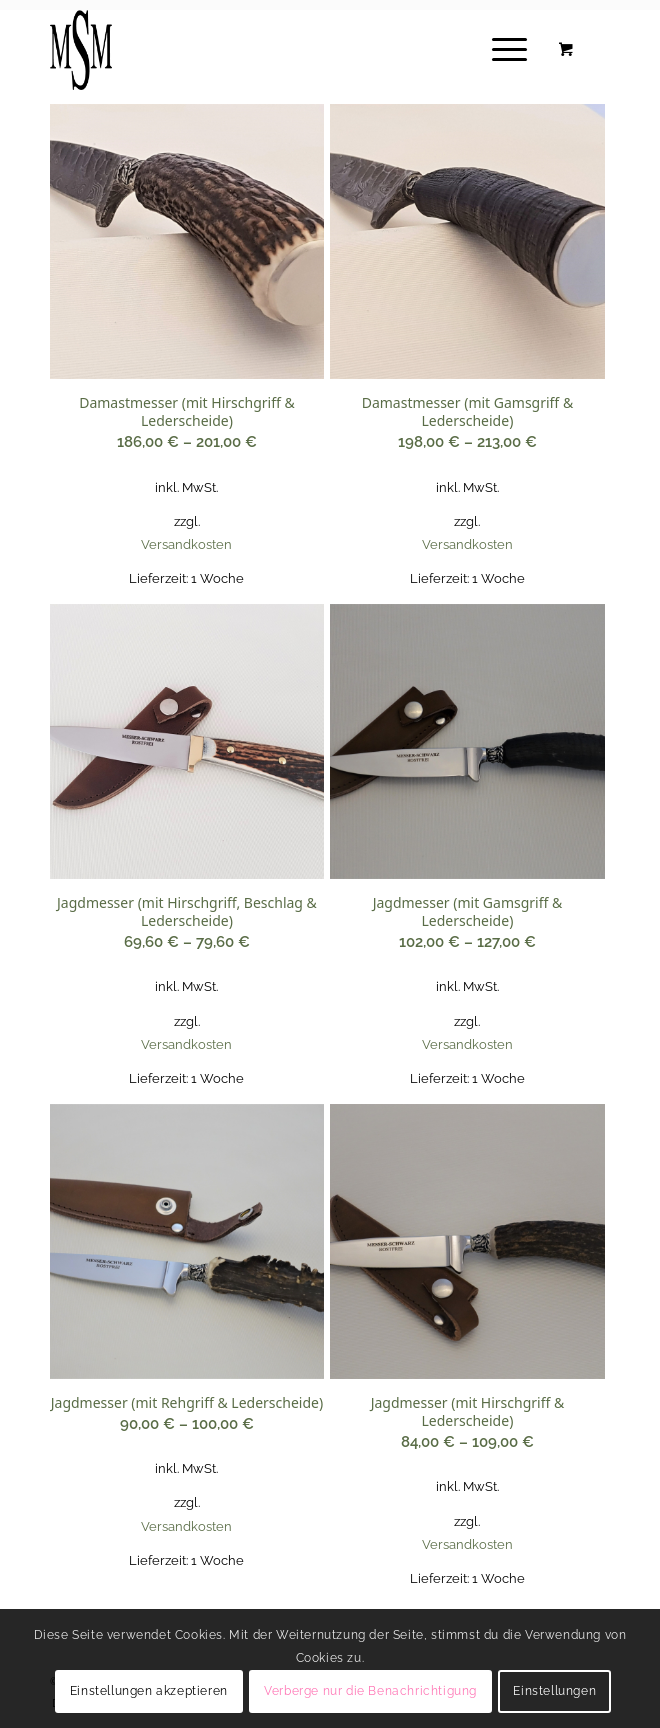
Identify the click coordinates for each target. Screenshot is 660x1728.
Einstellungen (554, 1691)
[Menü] (499, 50)
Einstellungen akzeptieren (149, 1691)
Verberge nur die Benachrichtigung (370, 1691)
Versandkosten (186, 544)
